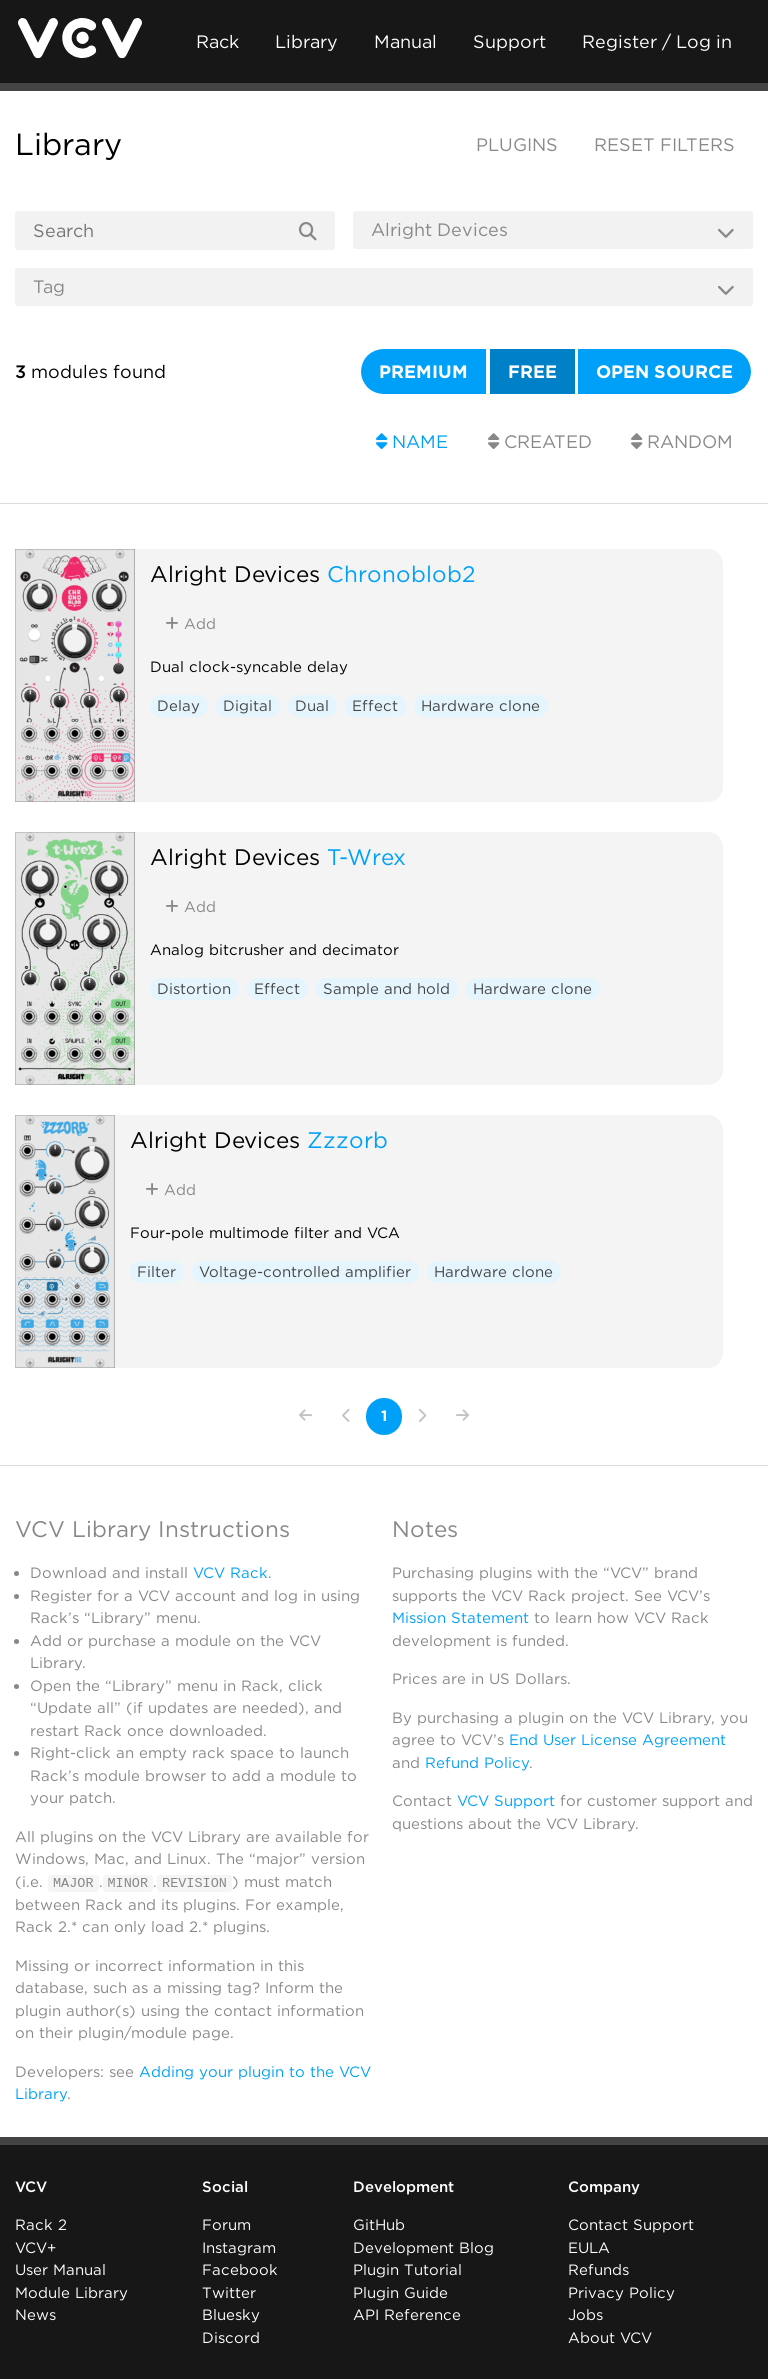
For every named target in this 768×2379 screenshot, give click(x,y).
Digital (247, 706)
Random (682, 441)
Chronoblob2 (401, 573)
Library (306, 41)
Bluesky (231, 2315)
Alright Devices (235, 573)
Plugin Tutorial (407, 2270)
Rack (217, 41)
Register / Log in (657, 41)
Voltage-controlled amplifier (305, 1272)
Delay (178, 706)
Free (532, 371)
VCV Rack (230, 1573)
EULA (589, 2248)
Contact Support (631, 2225)
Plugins (517, 144)
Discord (231, 2338)
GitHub (379, 2225)
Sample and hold (386, 989)
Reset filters (664, 144)
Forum (226, 2225)
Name (412, 441)
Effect (375, 706)
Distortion (194, 989)
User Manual (60, 2270)
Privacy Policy (621, 2293)
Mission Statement (460, 1618)
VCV (31, 2187)
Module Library (71, 2293)
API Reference (407, 2315)
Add (190, 624)
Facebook (240, 2270)
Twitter (229, 2293)
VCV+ (35, 2248)
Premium (423, 371)
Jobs (585, 2315)
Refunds (598, 2270)
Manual (405, 41)
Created (540, 441)
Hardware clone (480, 706)
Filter (156, 1272)
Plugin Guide (400, 2293)
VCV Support (506, 1801)
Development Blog (423, 2248)
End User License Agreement (617, 1740)
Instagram (239, 2248)
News (35, 2315)
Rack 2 (41, 2225)
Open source (664, 371)
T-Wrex (366, 856)
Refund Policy (477, 1763)
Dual (312, 706)
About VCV (610, 2338)
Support (509, 41)
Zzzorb (347, 1139)
